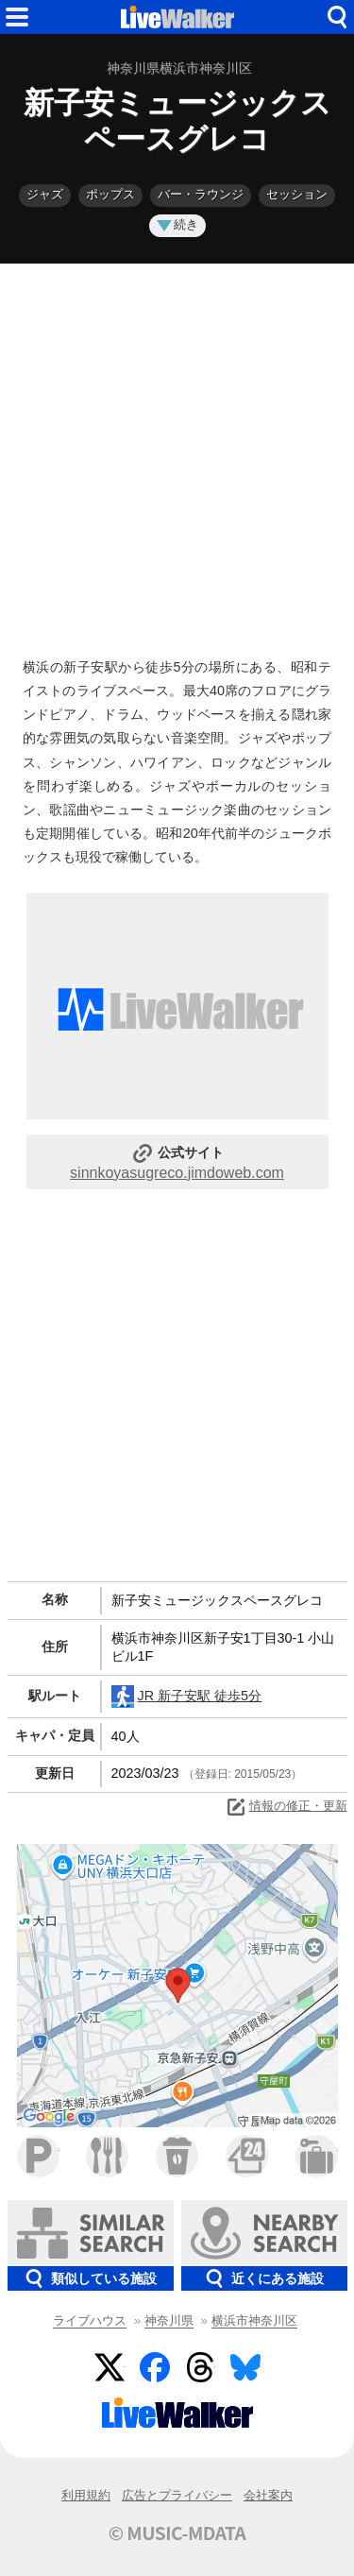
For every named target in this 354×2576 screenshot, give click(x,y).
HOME (177, 17)
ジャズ (44, 194)
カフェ (177, 2156)
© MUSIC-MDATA (177, 2532)
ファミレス (107, 2156)
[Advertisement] (177, 456)
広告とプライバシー (177, 2495)
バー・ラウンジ (201, 194)
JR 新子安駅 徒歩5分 (186, 1696)
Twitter (109, 2367)
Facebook (155, 2367)
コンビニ (247, 2156)
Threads (200, 2367)
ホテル (316, 2156)
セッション (297, 194)
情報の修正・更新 (286, 1807)
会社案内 (268, 2495)
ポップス (110, 194)
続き (177, 224)
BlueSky (245, 2367)
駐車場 (38, 2156)
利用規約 (85, 2495)
